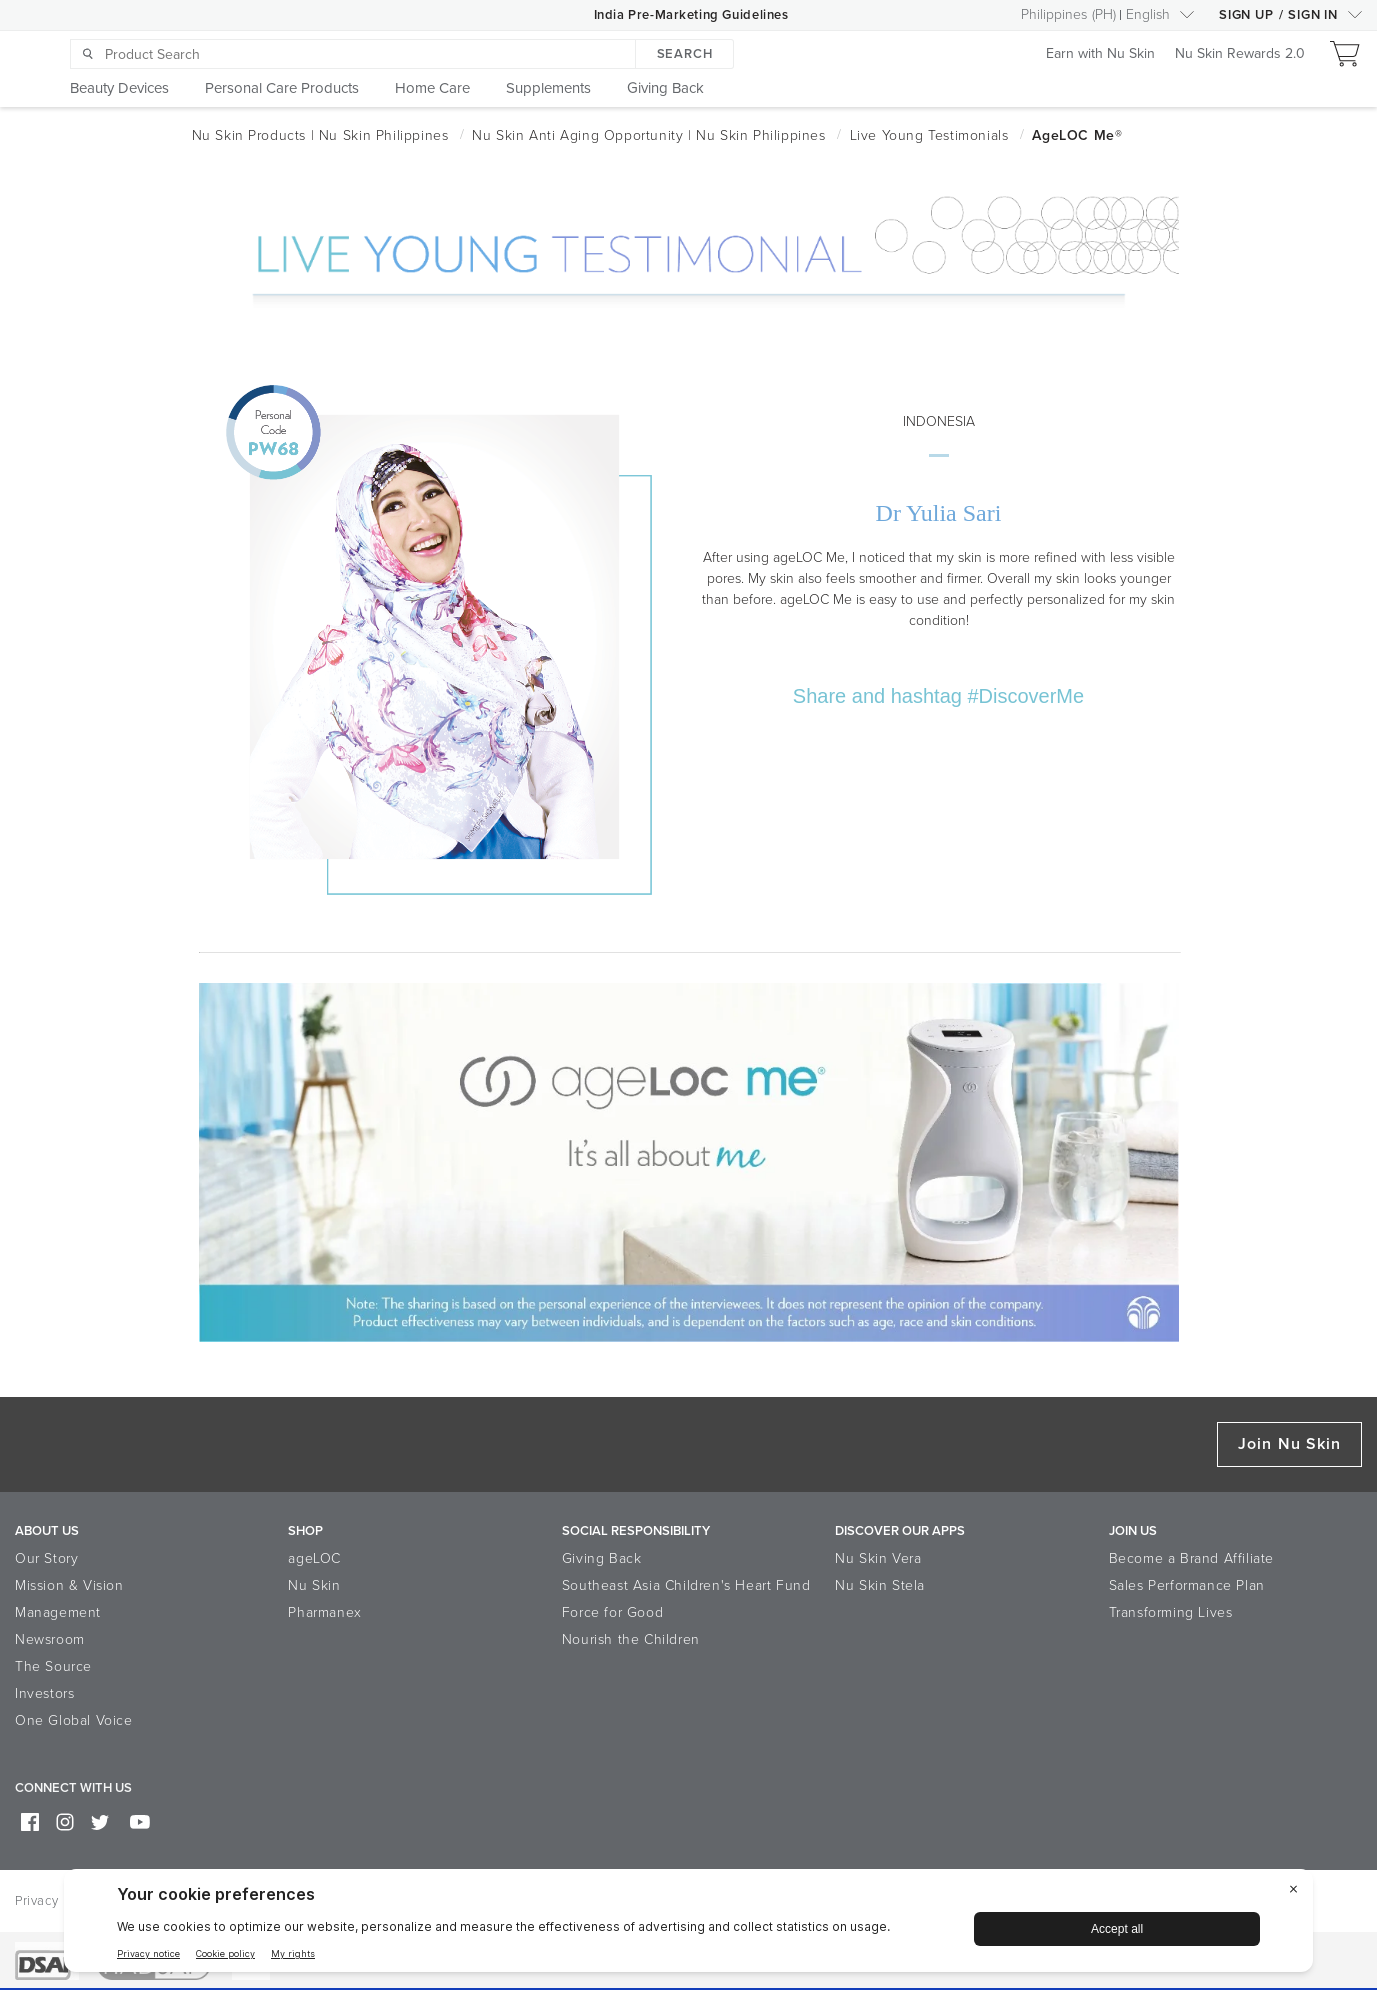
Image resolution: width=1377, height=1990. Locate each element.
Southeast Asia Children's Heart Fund (686, 1585)
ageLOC (314, 1558)
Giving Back (602, 1558)
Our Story (46, 1558)
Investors (44, 1693)
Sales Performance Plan (1187, 1585)
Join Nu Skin (1289, 1444)
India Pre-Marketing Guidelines (691, 15)
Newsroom (50, 1639)
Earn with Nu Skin (1100, 54)
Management (58, 1612)
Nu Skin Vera (878, 1558)
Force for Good (612, 1612)
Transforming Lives (1171, 1612)
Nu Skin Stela (880, 1585)
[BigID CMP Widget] (688, 1925)
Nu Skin (314, 1585)
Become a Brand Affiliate (1191, 1558)
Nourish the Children (631, 1639)
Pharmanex (324, 1612)
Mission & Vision (69, 1585)
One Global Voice (74, 1720)
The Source (53, 1666)
